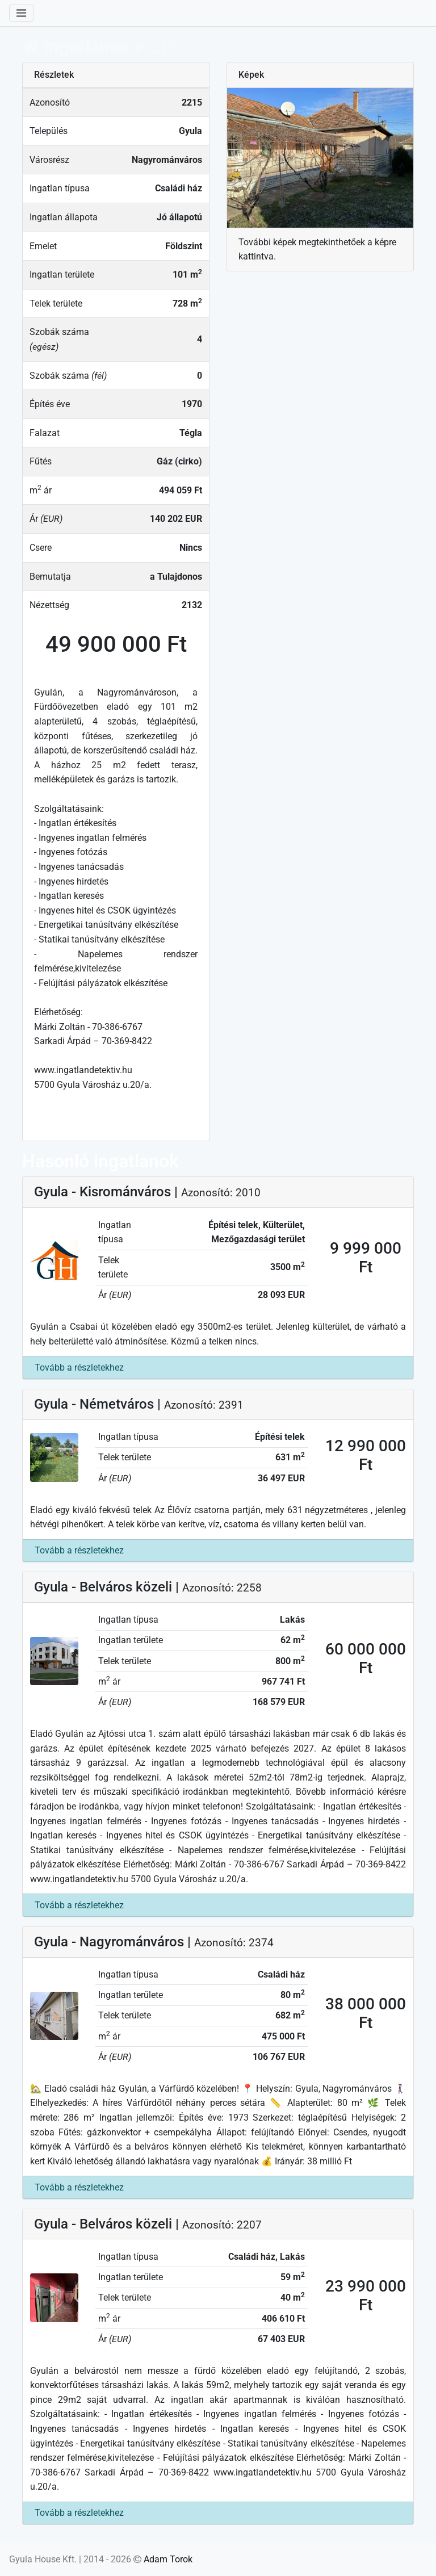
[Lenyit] (21, 13)
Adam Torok (168, 2559)
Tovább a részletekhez (79, 1367)
